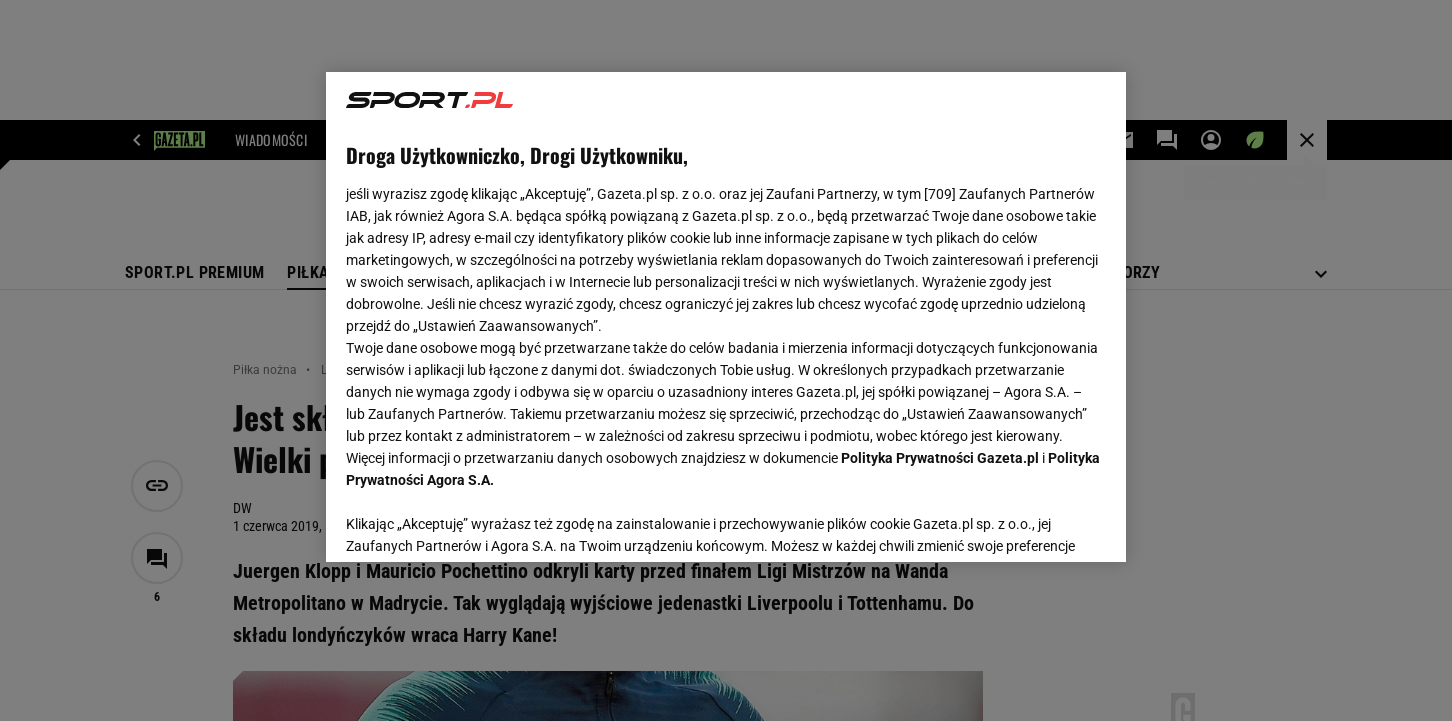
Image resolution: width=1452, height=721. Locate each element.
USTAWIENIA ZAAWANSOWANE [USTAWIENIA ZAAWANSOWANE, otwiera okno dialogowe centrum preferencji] (476, 522)
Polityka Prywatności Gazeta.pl (940, 458)
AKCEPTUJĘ (1038, 523)
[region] (726, 317)
